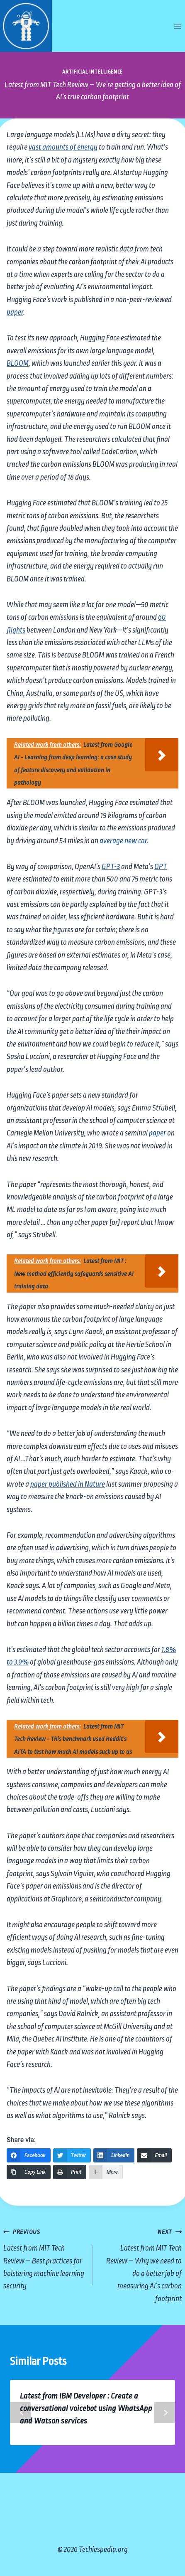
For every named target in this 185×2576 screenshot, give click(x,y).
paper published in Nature (67, 1484)
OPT (160, 866)
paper (15, 312)
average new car (123, 841)
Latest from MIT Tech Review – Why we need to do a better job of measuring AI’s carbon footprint (141, 2264)
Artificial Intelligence (92, 72)
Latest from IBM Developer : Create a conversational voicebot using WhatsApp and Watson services (86, 2408)
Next (164, 2412)
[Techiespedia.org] (26, 26)
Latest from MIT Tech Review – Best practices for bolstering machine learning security (44, 2257)
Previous (20, 2412)
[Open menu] (177, 26)
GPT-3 (111, 866)
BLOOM (18, 363)
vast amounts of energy (63, 147)
